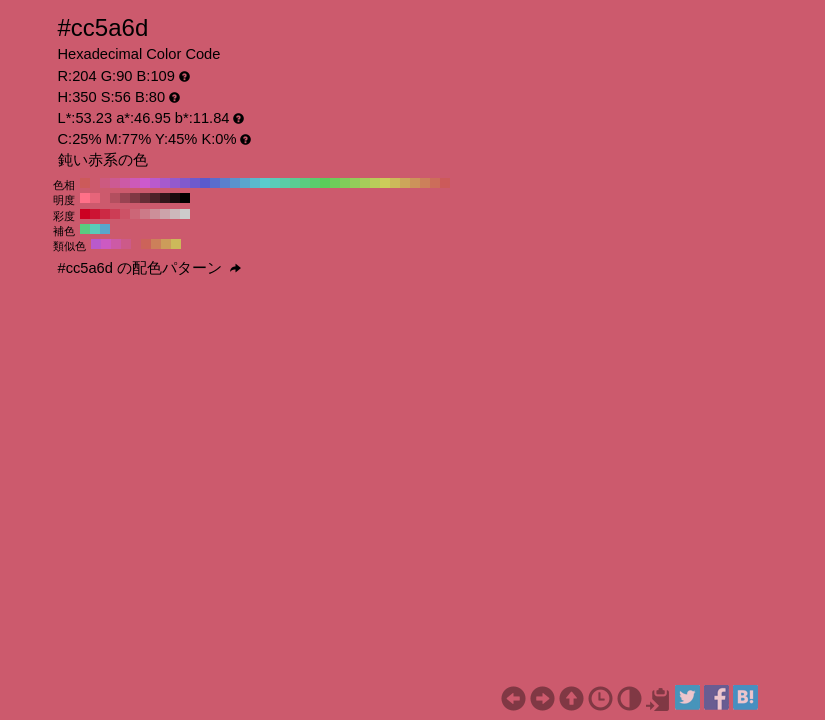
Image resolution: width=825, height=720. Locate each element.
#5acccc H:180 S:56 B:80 (265, 183)
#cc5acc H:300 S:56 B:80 (145, 183)
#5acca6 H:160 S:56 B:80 (285, 183)
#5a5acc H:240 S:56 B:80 (205, 183)
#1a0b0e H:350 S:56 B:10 (175, 198)
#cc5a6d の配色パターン (150, 268)
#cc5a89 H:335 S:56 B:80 (126, 244)
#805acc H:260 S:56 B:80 (185, 183)
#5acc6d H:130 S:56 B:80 (315, 183)
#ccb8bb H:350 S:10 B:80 (175, 214)
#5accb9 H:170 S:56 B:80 (275, 183)
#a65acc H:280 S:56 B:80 (165, 183)
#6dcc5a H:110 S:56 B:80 (335, 183)
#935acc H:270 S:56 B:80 (175, 183)
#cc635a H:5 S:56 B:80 (146, 244)
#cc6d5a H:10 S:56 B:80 (435, 183)
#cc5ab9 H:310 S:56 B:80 (135, 183)
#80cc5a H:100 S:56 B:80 (345, 183)
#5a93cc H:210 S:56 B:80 (235, 183)
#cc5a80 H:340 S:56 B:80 (105, 183)
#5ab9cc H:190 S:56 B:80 (255, 183)
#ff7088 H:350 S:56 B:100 (85, 198)
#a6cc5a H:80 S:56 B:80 (365, 183)
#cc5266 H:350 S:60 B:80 (125, 214)
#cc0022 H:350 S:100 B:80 (85, 214)
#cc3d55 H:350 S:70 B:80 (115, 214)
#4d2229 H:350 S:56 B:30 (155, 198)
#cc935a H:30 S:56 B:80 (415, 183)
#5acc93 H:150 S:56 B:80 (295, 183)
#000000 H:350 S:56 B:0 (185, 198)
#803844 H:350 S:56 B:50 (135, 198)
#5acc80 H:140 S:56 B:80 (305, 183)
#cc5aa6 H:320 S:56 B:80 (125, 183)
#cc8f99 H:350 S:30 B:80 (155, 214)
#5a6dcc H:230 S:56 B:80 (215, 183)
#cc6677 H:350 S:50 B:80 (135, 214)
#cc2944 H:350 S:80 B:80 (105, 214)
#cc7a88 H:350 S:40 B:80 (145, 214)
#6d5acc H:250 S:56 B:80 (195, 183)
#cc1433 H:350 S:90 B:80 (95, 214)
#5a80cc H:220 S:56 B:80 (225, 183)
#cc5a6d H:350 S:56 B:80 (95, 183)
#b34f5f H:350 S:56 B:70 (115, 198)
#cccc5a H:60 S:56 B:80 (385, 183)
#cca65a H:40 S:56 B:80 (405, 183)
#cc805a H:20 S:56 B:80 (425, 183)
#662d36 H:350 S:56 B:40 (145, 198)
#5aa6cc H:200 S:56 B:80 (245, 183)
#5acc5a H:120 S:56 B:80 (325, 183)
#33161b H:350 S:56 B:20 (165, 198)
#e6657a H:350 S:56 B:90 (95, 198)
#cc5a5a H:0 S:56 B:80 (445, 183)
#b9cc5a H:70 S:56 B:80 (375, 183)
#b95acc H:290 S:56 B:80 (155, 183)
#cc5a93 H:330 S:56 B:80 (115, 183)
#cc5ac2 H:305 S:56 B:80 (106, 244)
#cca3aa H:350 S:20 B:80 (165, 214)
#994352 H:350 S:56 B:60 (125, 198)
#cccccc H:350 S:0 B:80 (185, 214)
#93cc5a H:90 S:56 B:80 (355, 183)
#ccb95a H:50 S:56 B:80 (395, 183)
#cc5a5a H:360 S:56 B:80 (85, 183)
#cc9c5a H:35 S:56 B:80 (166, 244)
